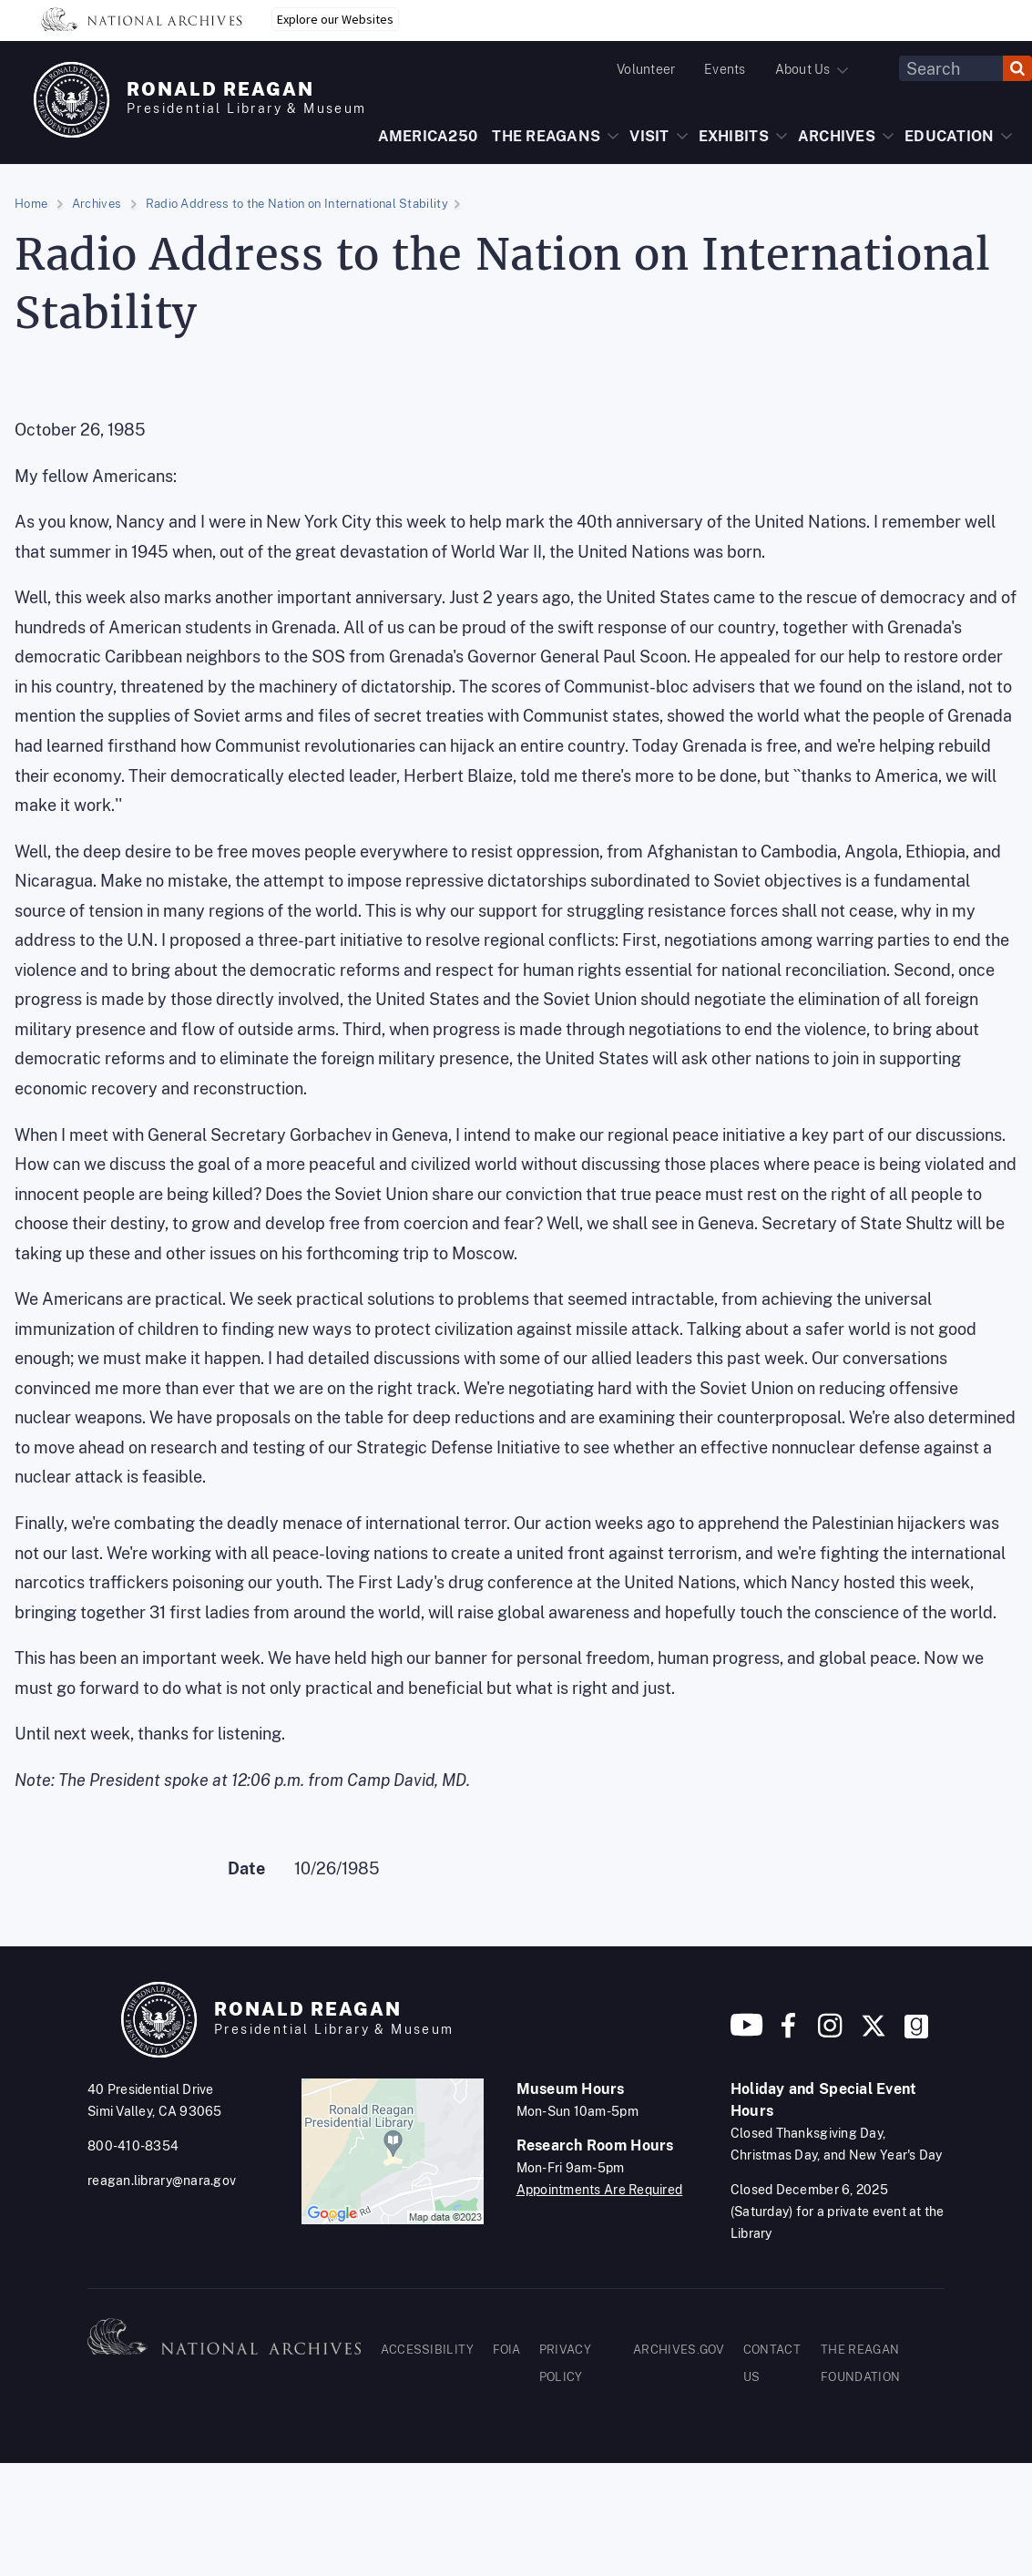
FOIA (507, 2349)
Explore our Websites (335, 19)
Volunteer (646, 69)
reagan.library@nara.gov (161, 2180)
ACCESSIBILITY (428, 2349)
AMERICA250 (428, 136)
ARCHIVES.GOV (679, 2349)
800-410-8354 (133, 2146)
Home (31, 203)
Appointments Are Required (599, 2189)
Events (724, 69)
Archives (96, 203)
